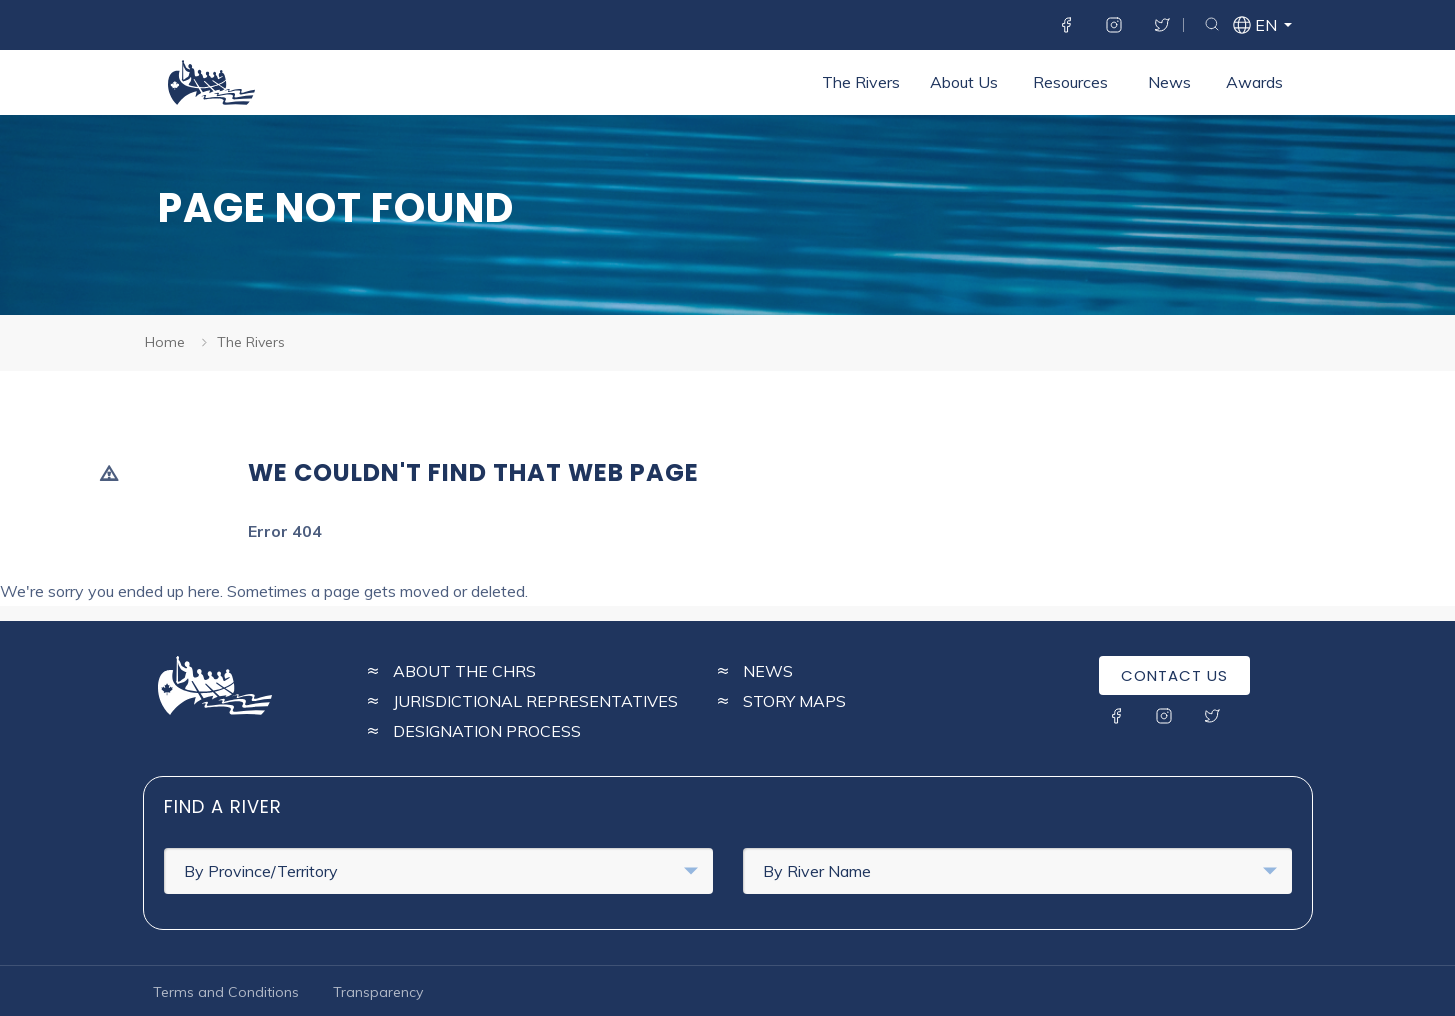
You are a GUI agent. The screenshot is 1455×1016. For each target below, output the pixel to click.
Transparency (378, 992)
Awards (1254, 82)
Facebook (1066, 25)
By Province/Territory (441, 871)
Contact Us (1174, 675)
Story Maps (794, 701)
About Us (964, 82)
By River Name (1020, 871)
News (1169, 82)
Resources (1070, 82)
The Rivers (861, 82)
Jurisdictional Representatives (535, 701)
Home (165, 342)
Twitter (1162, 25)
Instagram (1114, 25)
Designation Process (487, 731)
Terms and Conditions (226, 992)
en (1265, 27)
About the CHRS (464, 671)
